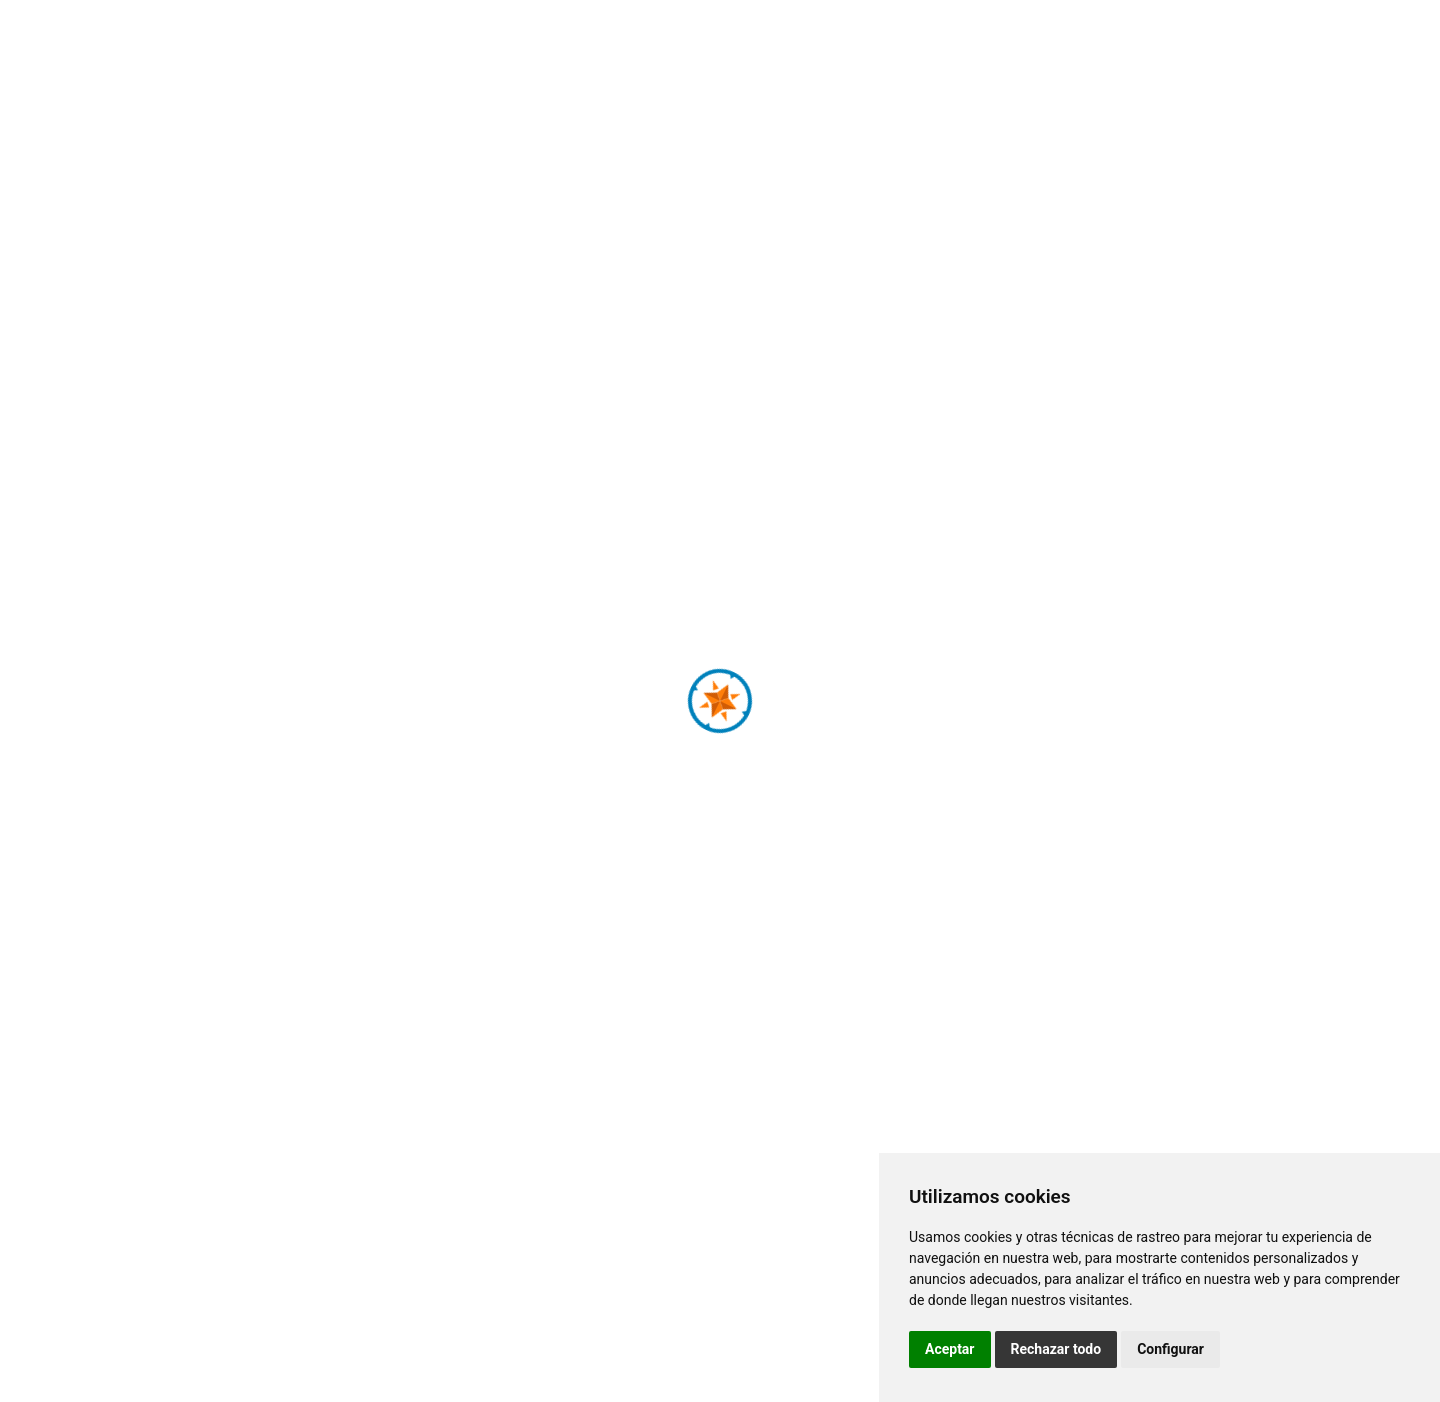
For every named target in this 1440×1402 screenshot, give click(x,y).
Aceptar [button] (950, 1349)
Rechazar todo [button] (1056, 1349)
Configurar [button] (1170, 1349)
